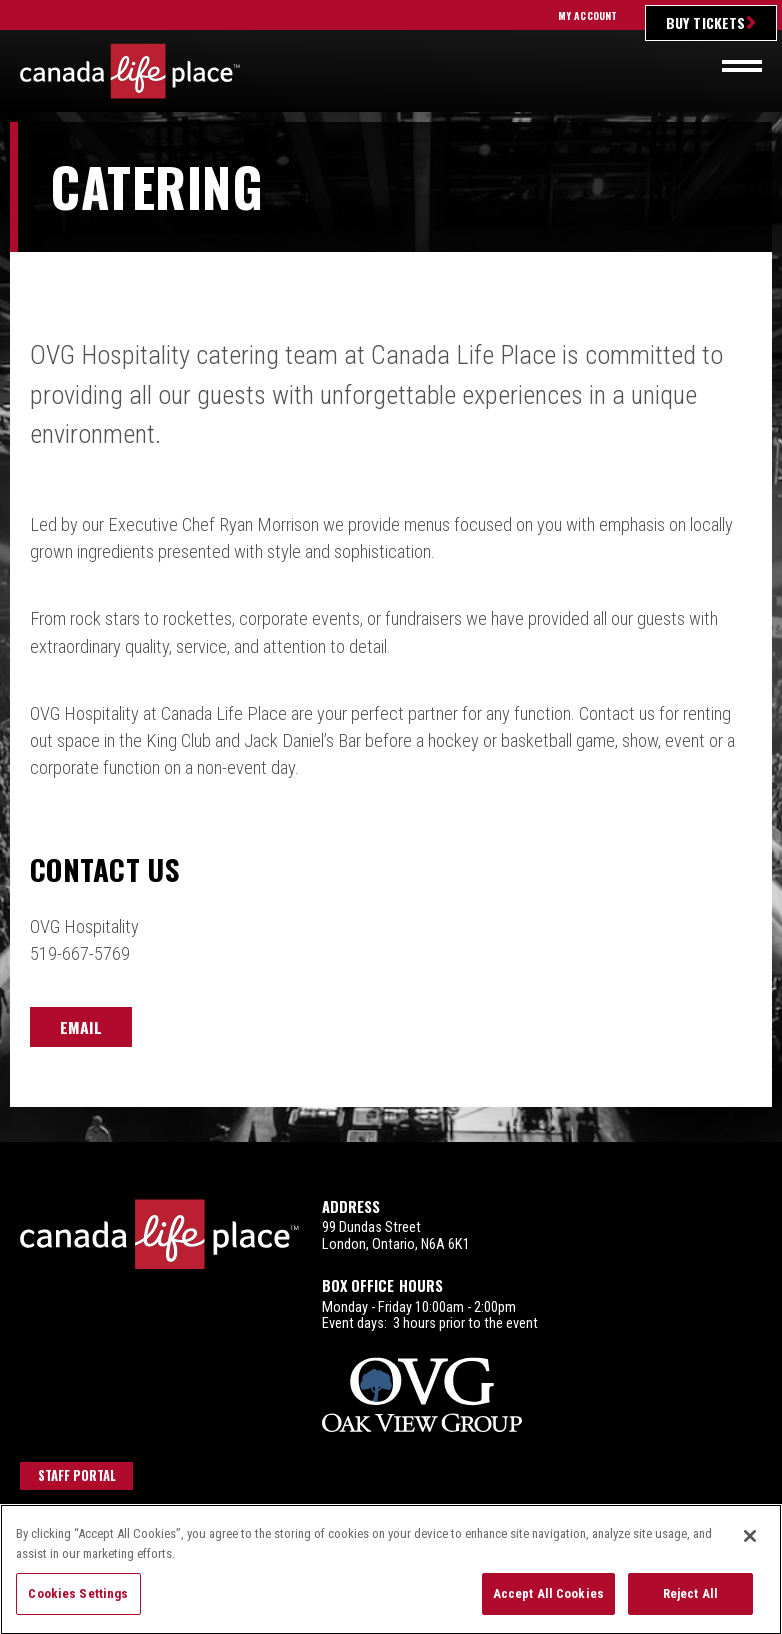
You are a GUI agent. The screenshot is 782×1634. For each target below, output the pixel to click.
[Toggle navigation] (742, 66)
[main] (391, 632)
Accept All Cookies (548, 1605)
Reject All (690, 1605)
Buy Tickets (705, 22)
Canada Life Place (130, 71)
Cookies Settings (78, 1605)
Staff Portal (77, 1475)
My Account (587, 15)
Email (81, 1026)
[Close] (750, 1548)
